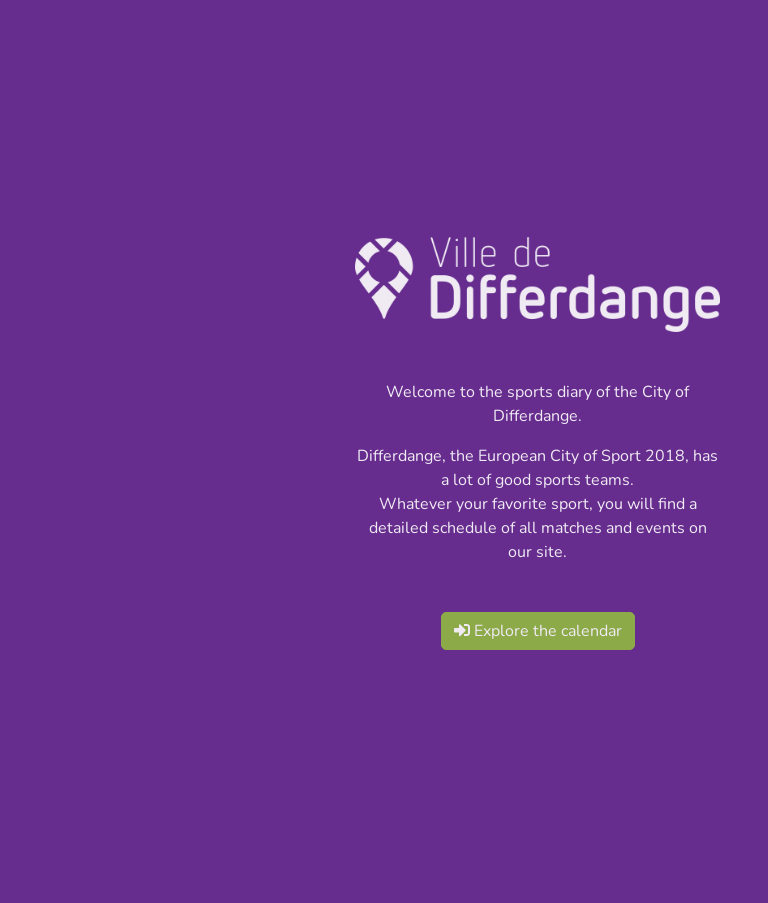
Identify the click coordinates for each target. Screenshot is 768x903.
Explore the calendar (538, 631)
